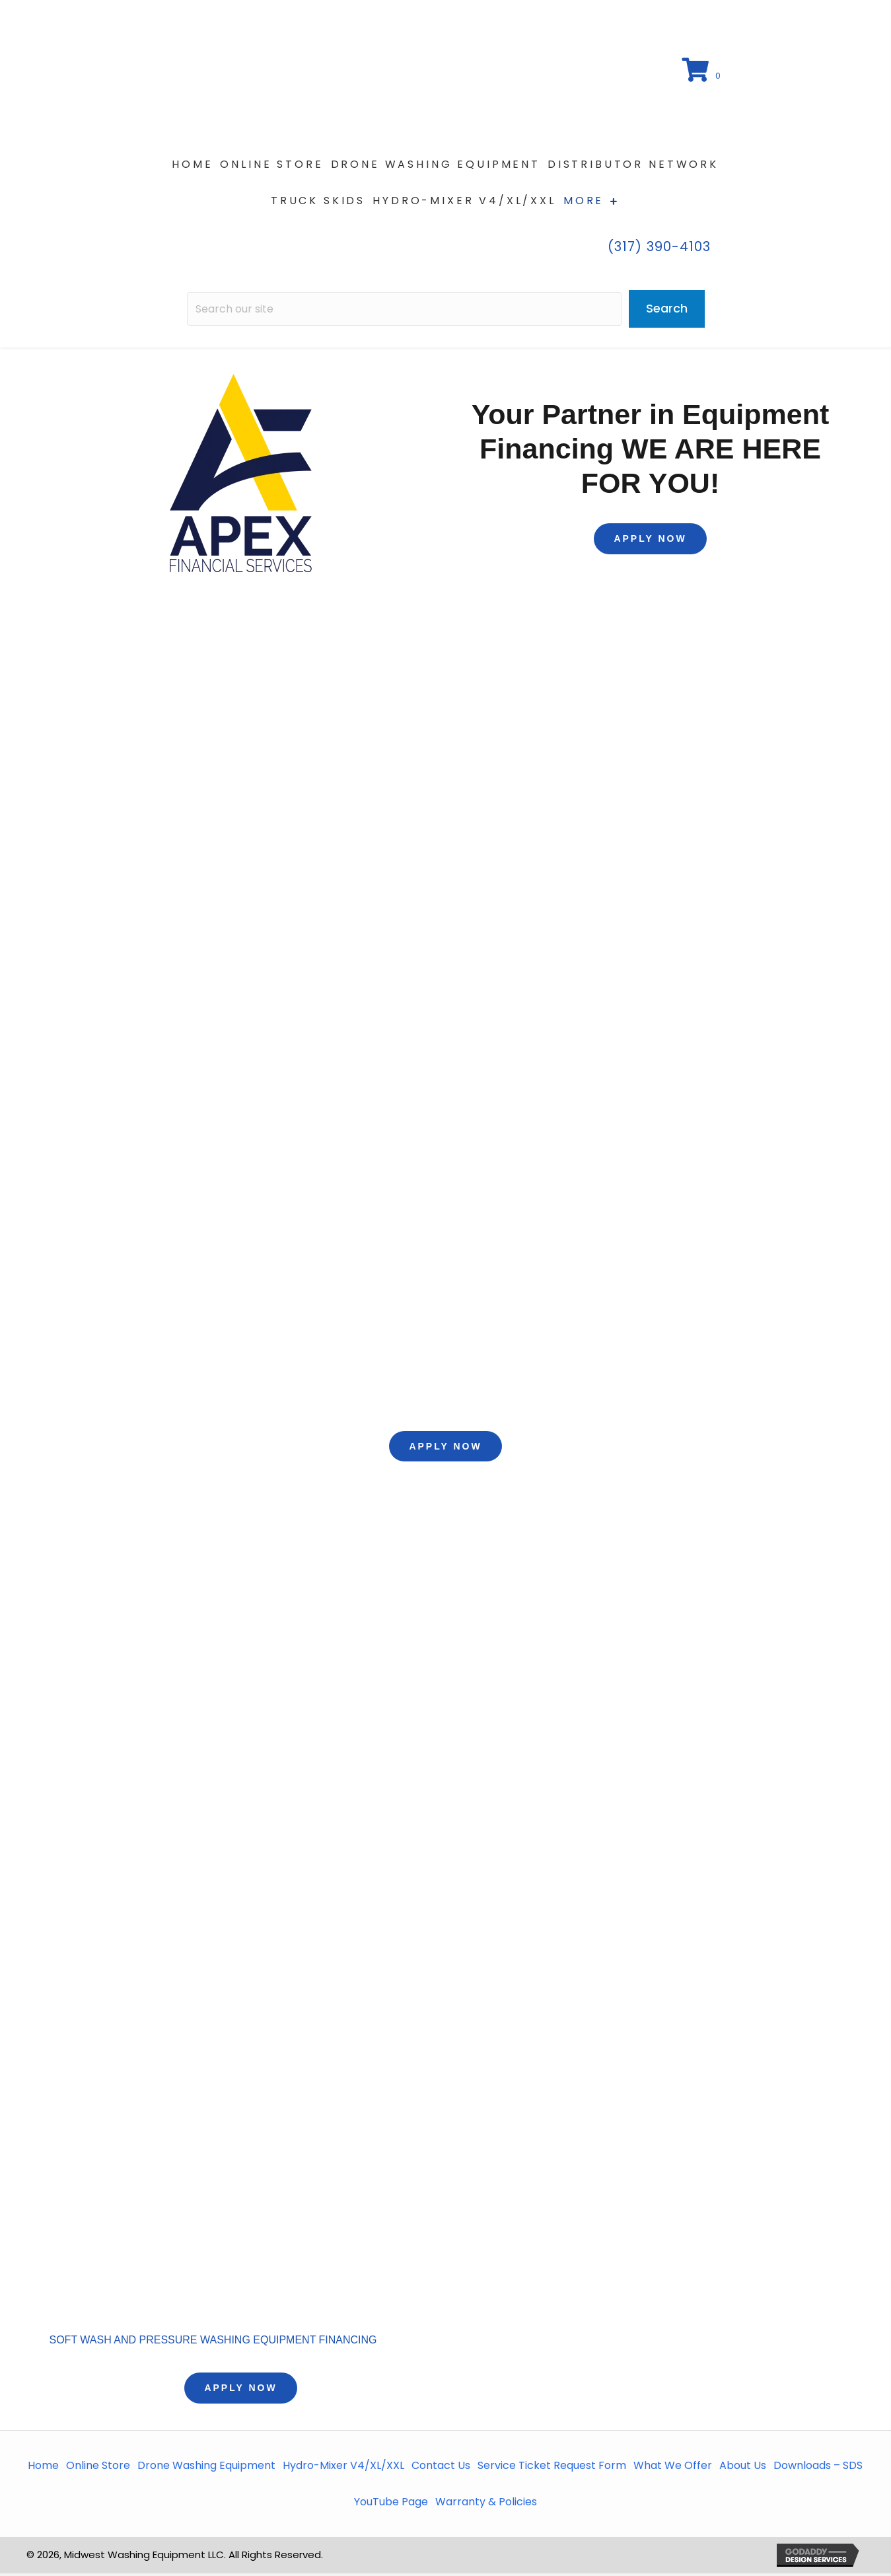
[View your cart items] (702, 73)
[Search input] (404, 311)
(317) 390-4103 (659, 249)
